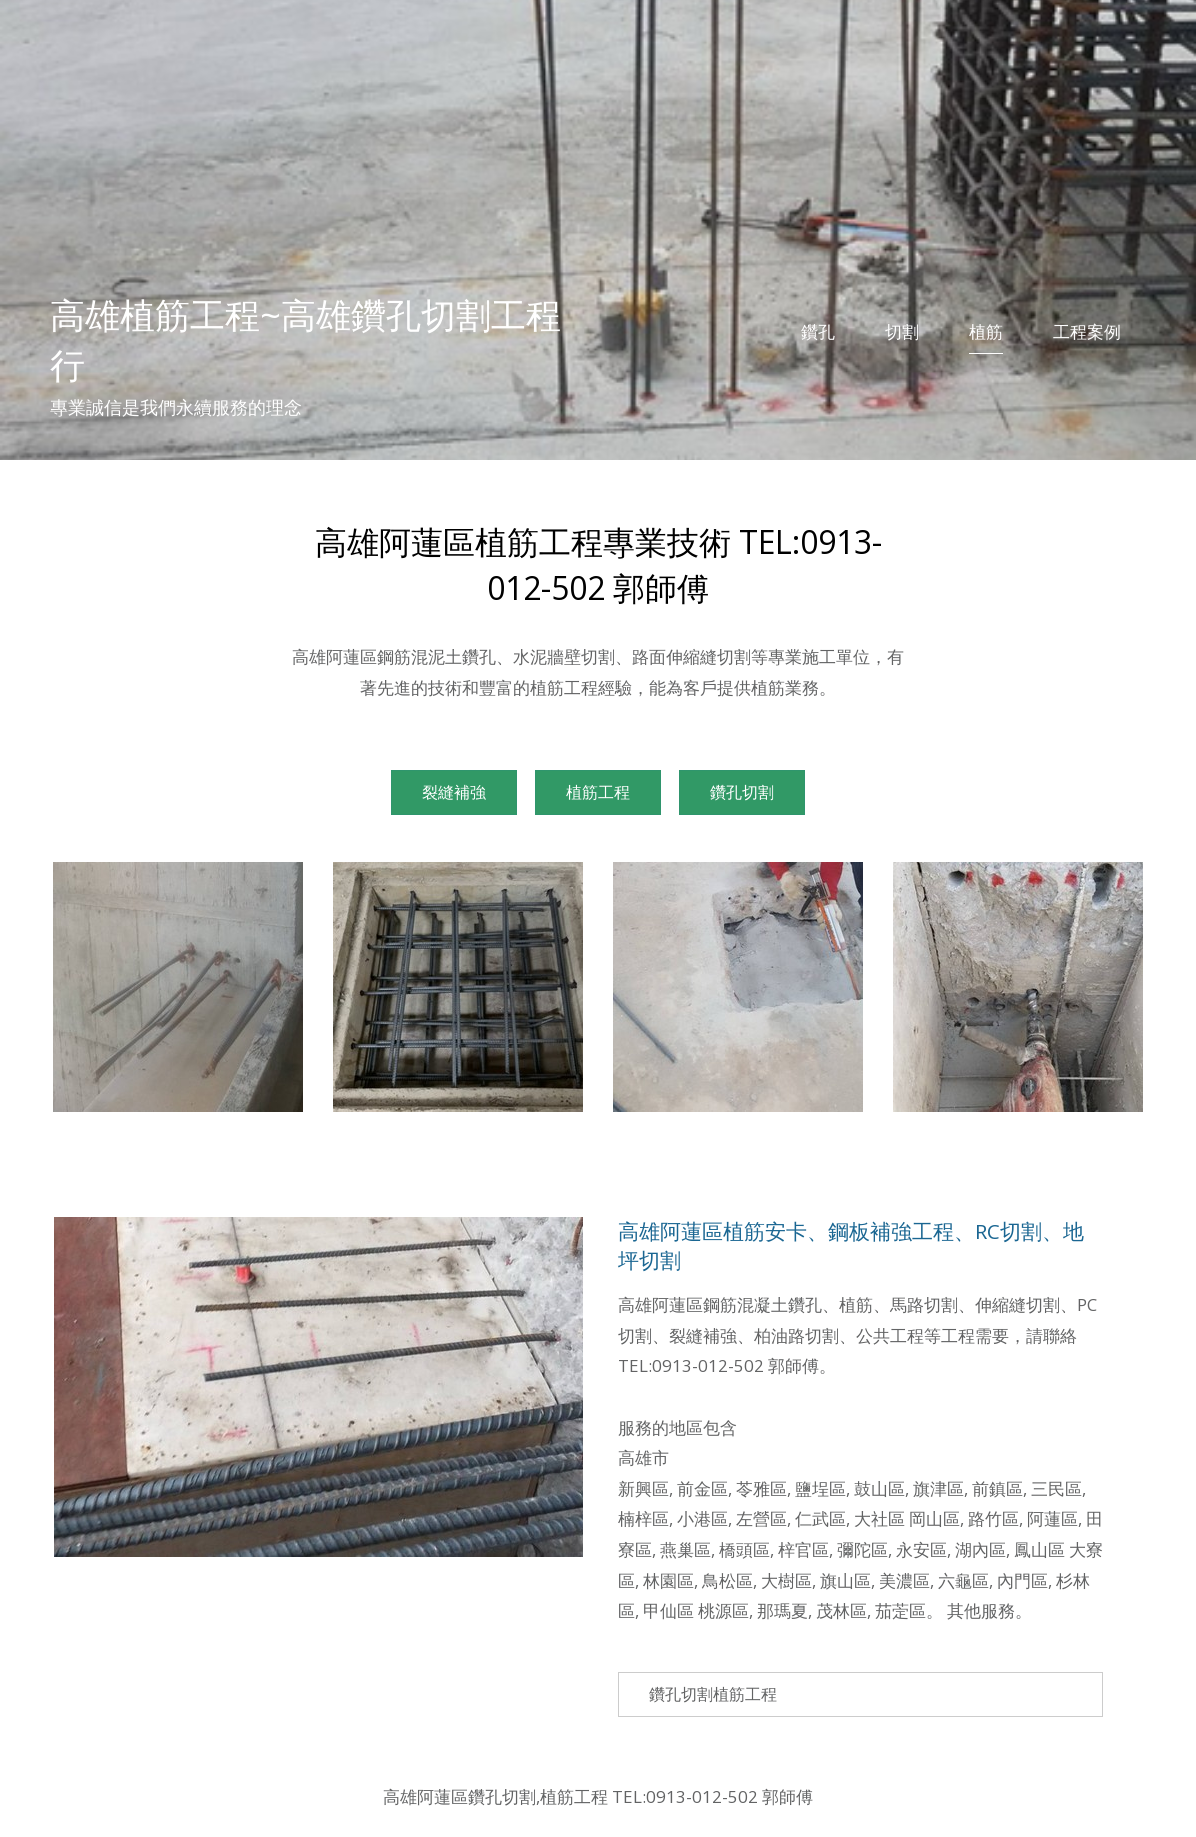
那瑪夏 (782, 1610)
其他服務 (981, 1610)
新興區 (643, 1488)
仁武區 (820, 1518)
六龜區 (963, 1580)
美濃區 (904, 1580)
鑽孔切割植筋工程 (713, 1694)
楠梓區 (643, 1518)
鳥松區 (727, 1580)
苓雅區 (761, 1488)
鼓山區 (879, 1488)
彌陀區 (862, 1549)
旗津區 (938, 1488)
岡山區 (934, 1518)
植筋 (986, 331)
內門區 (1022, 1580)
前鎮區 (997, 1488)
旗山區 (845, 1580)
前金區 (702, 1488)
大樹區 (786, 1580)
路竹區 (993, 1518)
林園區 (668, 1580)
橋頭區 (744, 1549)
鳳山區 (1039, 1549)
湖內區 (980, 1549)
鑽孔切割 (742, 792)
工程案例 (1087, 331)
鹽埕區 (820, 1488)
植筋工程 (598, 792)
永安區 (921, 1549)
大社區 (879, 1518)
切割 (902, 331)
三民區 (1056, 1488)
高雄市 (643, 1457)
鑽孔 (818, 331)
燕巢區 (685, 1549)
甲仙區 (668, 1610)
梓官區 (803, 1549)
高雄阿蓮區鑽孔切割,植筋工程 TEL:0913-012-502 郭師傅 (598, 1796)
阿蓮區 (1052, 1518)
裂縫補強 (454, 792)
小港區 (702, 1518)
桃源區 (723, 1610)
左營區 (761, 1518)
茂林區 (841, 1610)
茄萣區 (900, 1610)
